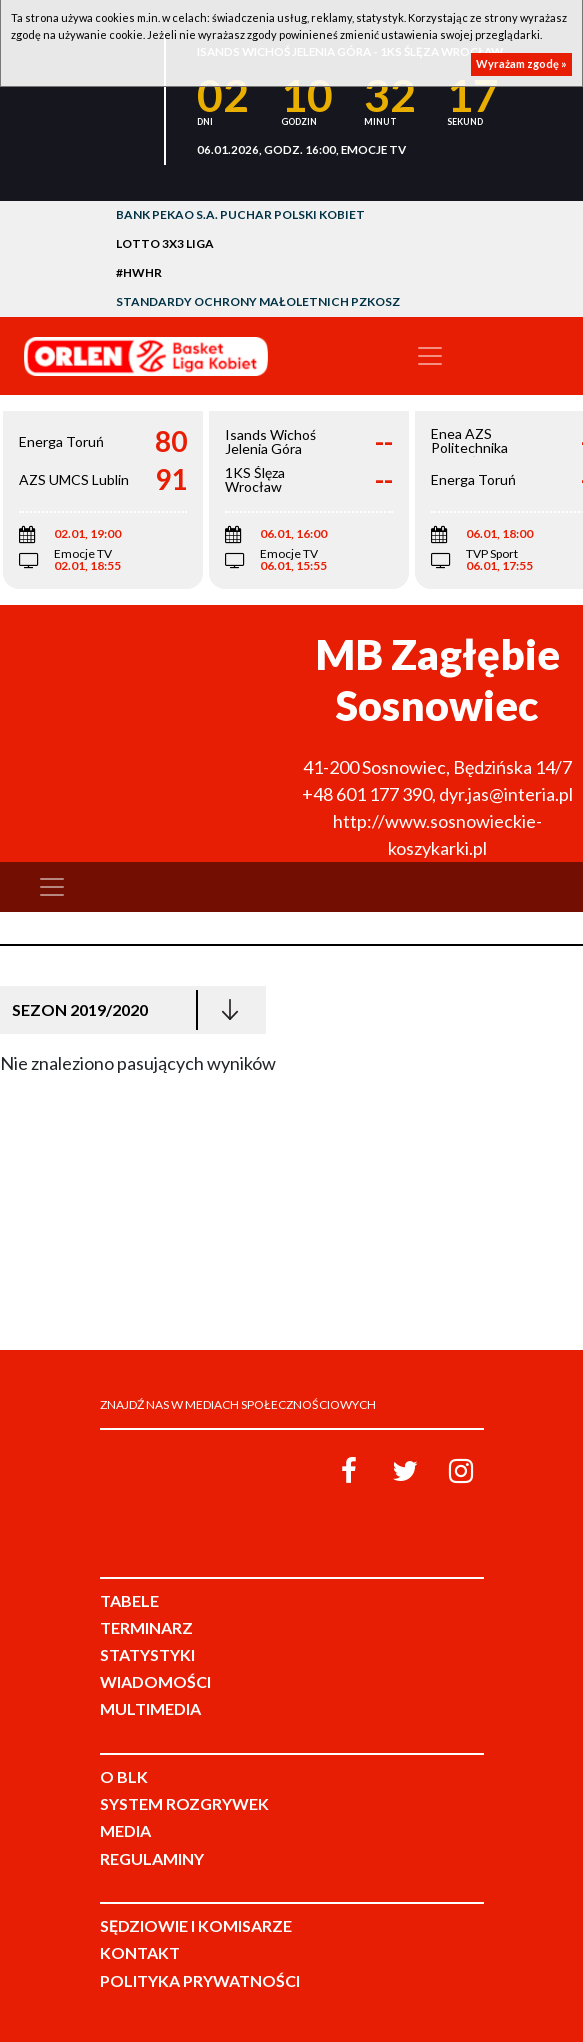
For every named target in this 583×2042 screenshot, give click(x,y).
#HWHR (139, 272)
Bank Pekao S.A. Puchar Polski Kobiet (240, 214)
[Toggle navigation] (430, 356)
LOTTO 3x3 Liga (165, 243)
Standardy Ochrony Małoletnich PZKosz (258, 301)
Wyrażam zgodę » (521, 63)
